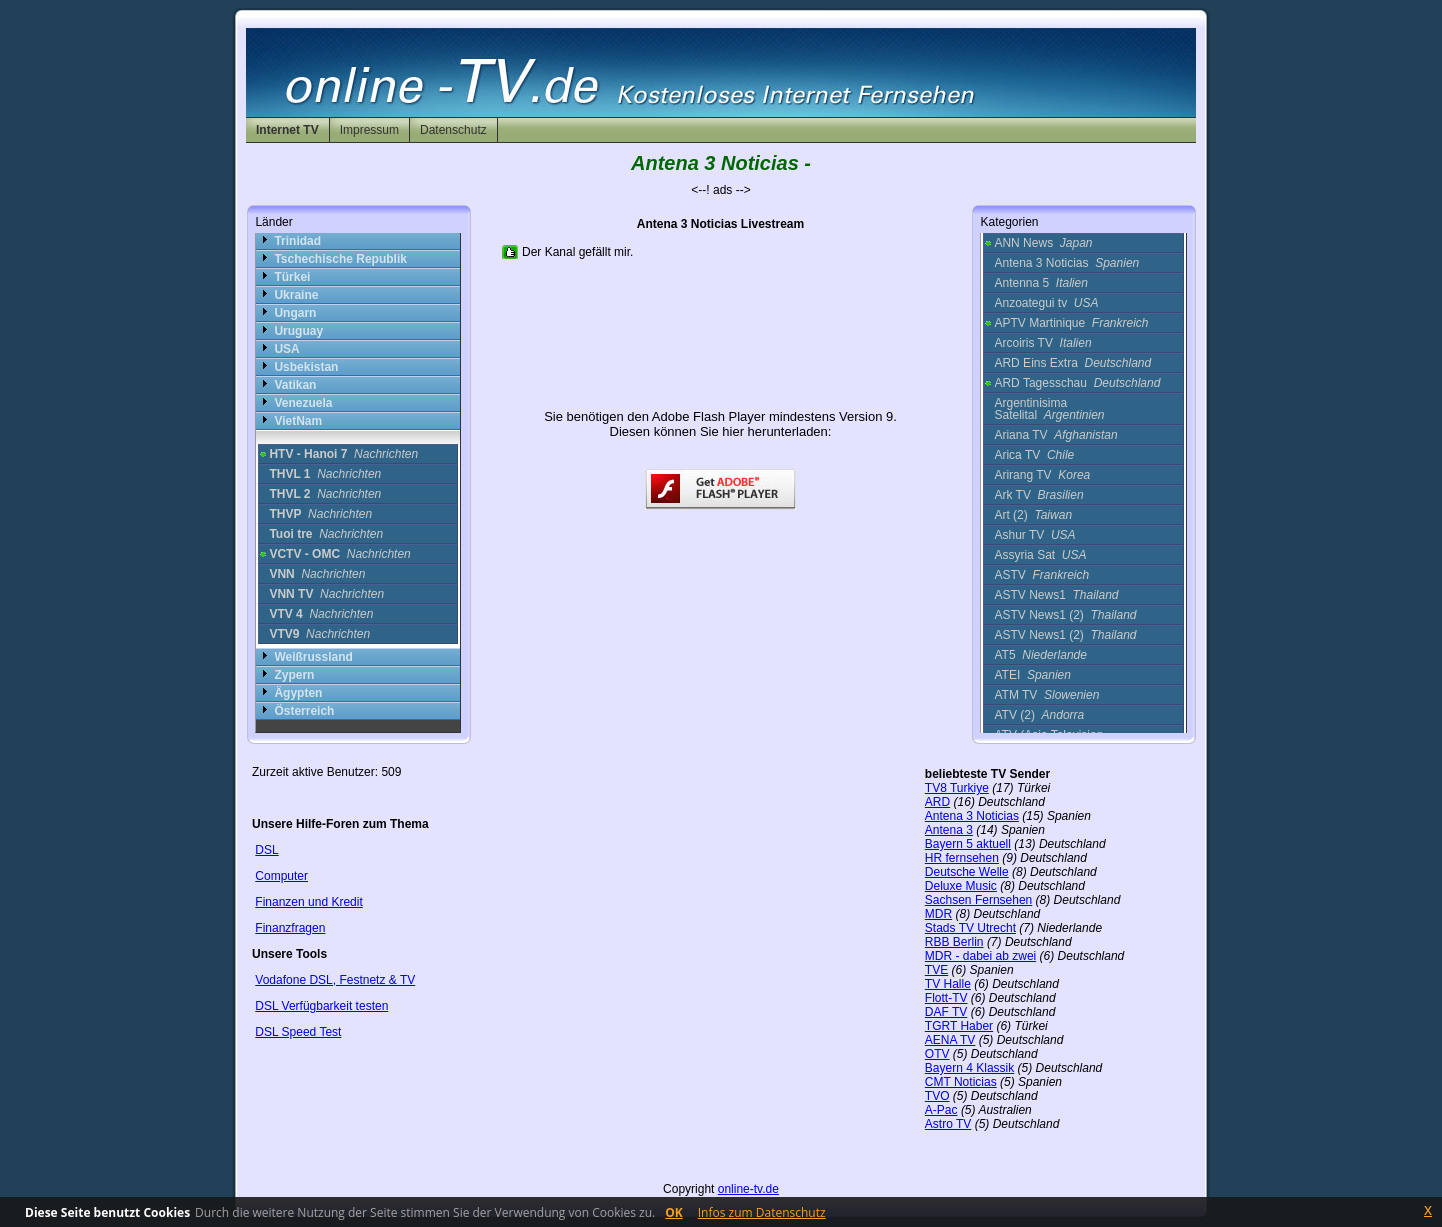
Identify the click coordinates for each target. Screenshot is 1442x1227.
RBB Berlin (954, 942)
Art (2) (1033, 515)
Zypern (294, 675)
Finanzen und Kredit (308, 902)
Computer (281, 876)
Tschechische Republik (340, 259)
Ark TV (1038, 495)
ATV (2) (1039, 715)
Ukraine (296, 295)
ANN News (1043, 243)
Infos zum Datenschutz (762, 1212)
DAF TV (946, 1012)
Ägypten (298, 693)
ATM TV (1046, 695)
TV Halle (948, 984)
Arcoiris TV (1042, 343)
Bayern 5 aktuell (968, 844)
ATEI (1032, 675)
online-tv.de (748, 1189)
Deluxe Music (961, 886)
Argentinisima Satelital (1049, 409)
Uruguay (298, 331)
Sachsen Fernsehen (978, 900)
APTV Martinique (1071, 323)
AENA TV (950, 1040)
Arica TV (1034, 455)
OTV (937, 1054)
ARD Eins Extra (1072, 363)
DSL (266, 850)
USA (286, 349)
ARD (937, 802)
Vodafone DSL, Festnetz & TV (335, 980)
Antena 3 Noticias (1066, 263)
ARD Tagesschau (1077, 383)
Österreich (304, 711)
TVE (936, 970)
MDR (938, 914)
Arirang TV (1042, 475)
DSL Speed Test (298, 1032)
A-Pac (941, 1110)
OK (674, 1212)
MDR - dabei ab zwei (980, 956)
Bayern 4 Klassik (969, 1068)
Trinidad (297, 241)
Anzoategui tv (1046, 303)
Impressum (369, 130)
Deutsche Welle (967, 872)
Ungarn (295, 313)
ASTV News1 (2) (1065, 615)
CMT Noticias (961, 1082)
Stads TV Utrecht (970, 928)
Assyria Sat (1040, 555)
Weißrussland (313, 657)
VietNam (298, 421)
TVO (937, 1096)
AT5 (1040, 655)
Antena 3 (949, 830)
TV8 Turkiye (957, 788)
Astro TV (948, 1124)
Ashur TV (1034, 535)
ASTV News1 (1056, 595)
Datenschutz (453, 130)
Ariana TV (1055, 435)
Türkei (292, 277)
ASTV (1041, 575)
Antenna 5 (1040, 283)
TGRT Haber (959, 1026)
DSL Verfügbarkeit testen (321, 1006)
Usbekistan (306, 367)
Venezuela (303, 403)
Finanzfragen (290, 928)
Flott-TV (946, 998)
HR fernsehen (962, 858)
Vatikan (295, 385)
